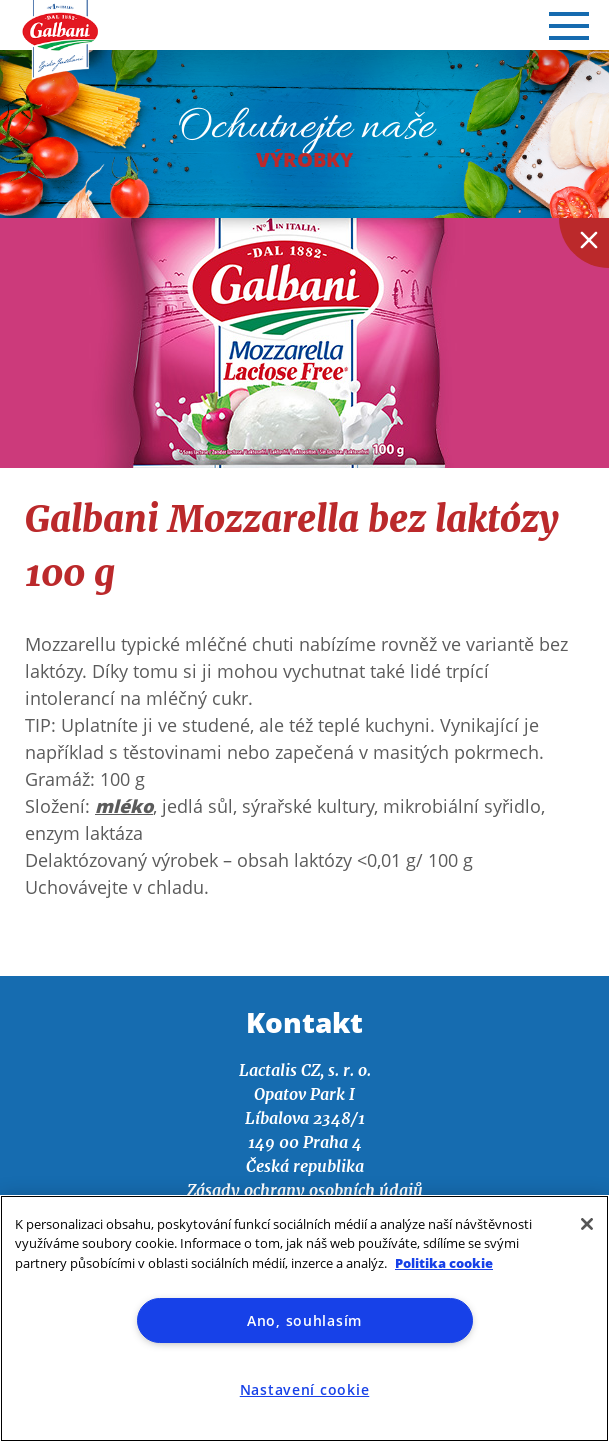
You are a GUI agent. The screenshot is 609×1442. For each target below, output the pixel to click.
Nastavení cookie (305, 1389)
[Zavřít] (587, 1224)
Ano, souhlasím (304, 1320)
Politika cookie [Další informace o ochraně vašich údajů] (444, 1263)
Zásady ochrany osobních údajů (305, 1190)
